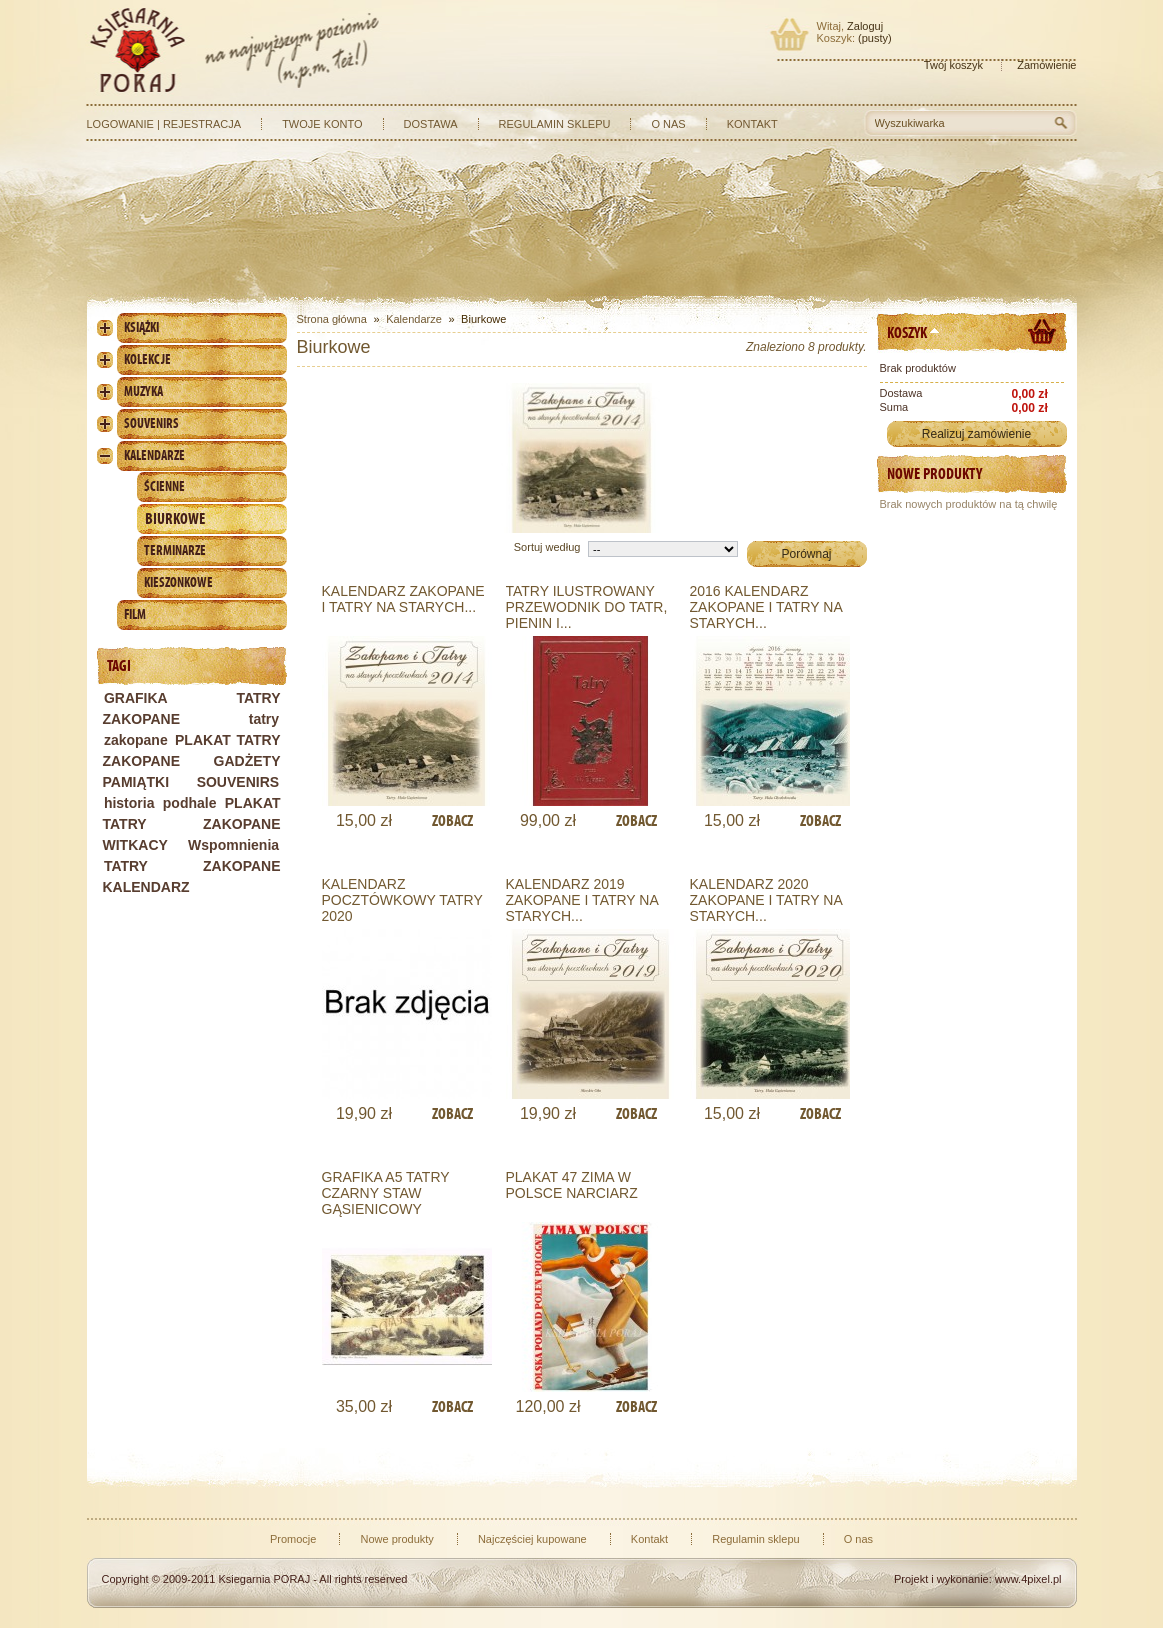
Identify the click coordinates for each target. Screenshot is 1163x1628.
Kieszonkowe (178, 582)
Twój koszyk (953, 65)
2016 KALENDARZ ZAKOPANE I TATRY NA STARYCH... (766, 607)
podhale (190, 803)
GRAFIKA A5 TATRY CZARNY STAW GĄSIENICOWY (386, 1193)
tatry (264, 719)
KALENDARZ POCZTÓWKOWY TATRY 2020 (402, 900)
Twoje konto (322, 124)
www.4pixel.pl (1028, 1579)
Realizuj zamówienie (976, 434)
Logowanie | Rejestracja (164, 124)
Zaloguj (865, 26)
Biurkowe (175, 518)
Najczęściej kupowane (532, 1539)
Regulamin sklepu (555, 124)
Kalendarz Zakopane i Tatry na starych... (403, 599)
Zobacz (452, 820)
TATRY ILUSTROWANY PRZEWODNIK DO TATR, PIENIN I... (587, 607)
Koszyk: (836, 38)
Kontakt (752, 124)
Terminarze (175, 550)
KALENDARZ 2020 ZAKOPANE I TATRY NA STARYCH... (766, 900)
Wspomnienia (233, 845)
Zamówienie (1046, 65)
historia (129, 803)
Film (135, 614)
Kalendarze (154, 455)
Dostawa (431, 124)
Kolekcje (147, 359)
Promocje (293, 1539)
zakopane (136, 740)
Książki (141, 327)
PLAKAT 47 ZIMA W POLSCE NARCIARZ (572, 1185)
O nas (668, 124)
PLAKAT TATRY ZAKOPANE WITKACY (192, 824)
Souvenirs (151, 423)
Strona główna (332, 319)
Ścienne (164, 486)
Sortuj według (547, 547)
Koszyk (907, 332)
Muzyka (143, 391)
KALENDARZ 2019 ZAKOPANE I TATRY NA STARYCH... (582, 900)
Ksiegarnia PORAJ (264, 1579)
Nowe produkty (934, 473)
